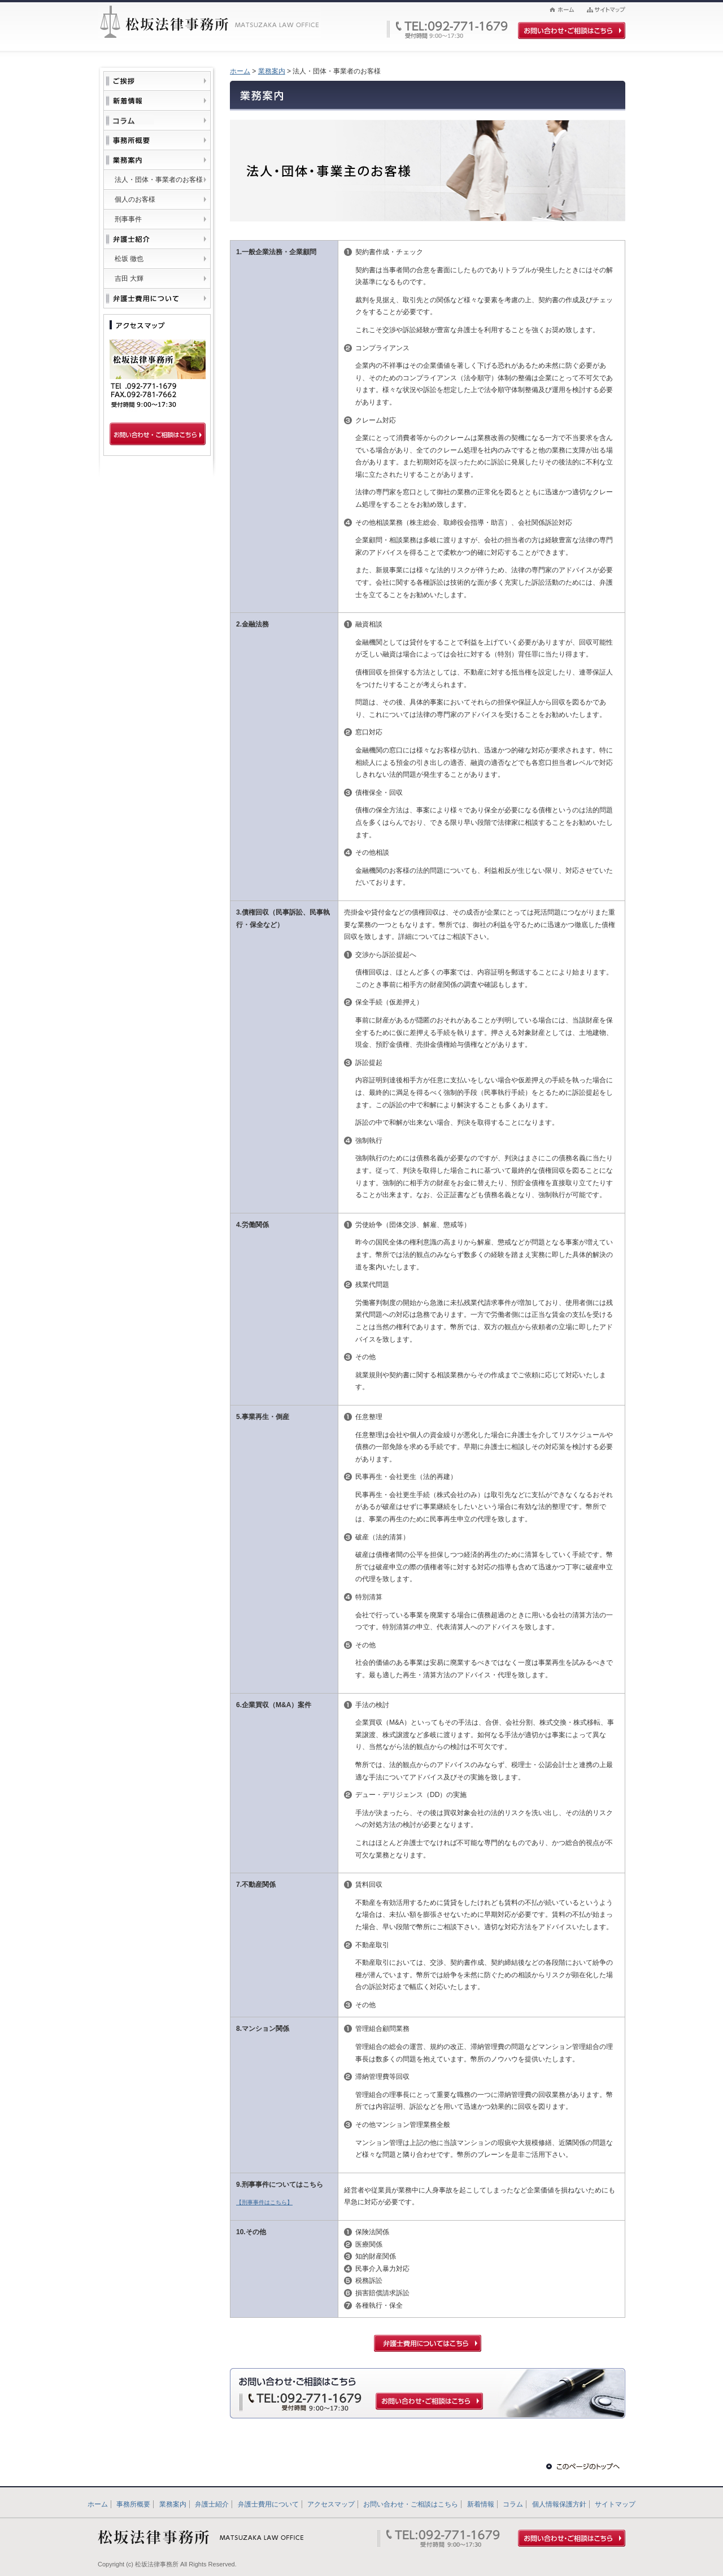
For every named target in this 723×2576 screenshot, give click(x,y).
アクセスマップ (331, 2504)
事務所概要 (133, 2504)
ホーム (240, 71)
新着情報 (480, 2504)
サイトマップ (615, 2504)
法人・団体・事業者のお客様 (159, 180)
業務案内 (271, 71)
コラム (513, 2504)
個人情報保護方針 (559, 2504)
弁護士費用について (268, 2504)
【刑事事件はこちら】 (264, 2202)
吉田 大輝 (129, 278)
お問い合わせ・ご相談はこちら (410, 2504)
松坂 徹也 (129, 259)
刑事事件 (128, 219)
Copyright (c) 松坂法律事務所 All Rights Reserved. (167, 2564)
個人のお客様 (135, 199)
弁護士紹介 (212, 2504)
